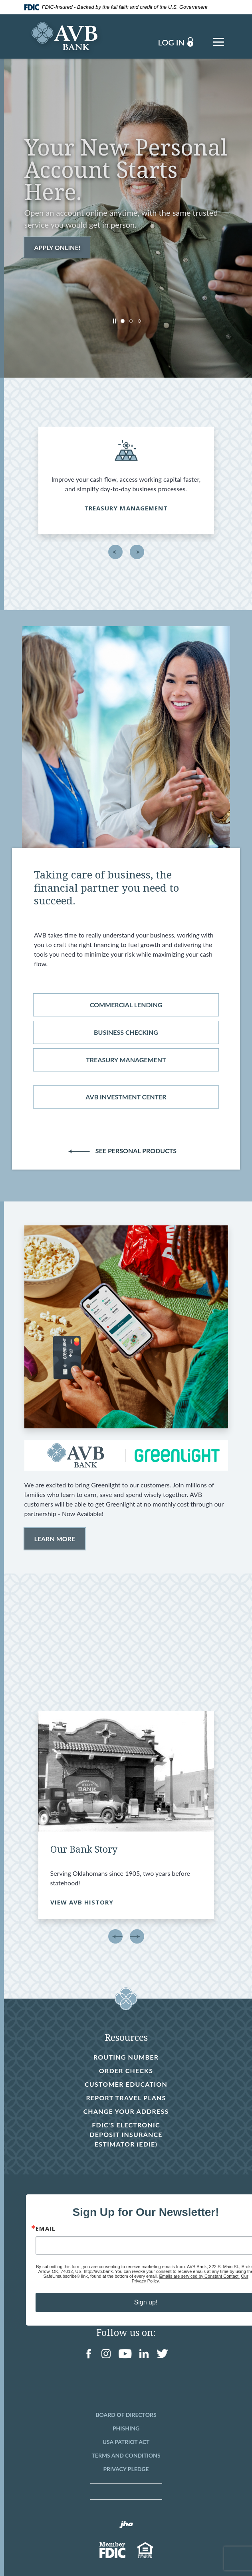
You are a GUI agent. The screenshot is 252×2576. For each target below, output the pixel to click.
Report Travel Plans (126, 2097)
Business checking (126, 1032)
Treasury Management (126, 508)
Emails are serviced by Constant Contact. (199, 2276)
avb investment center (125, 1097)
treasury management (126, 1059)
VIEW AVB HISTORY (82, 1902)
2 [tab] (131, 321)
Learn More (54, 1538)
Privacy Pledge (126, 2469)
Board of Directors (125, 2414)
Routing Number (126, 2057)
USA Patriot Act (126, 2441)
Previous (115, 552)
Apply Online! (57, 247)
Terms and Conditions (125, 2455)
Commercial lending (126, 1004)
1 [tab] (123, 321)
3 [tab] (139, 321)
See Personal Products (128, 1151)
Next (137, 552)
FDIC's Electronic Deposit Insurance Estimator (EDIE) (125, 2135)
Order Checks (126, 2071)
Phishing (126, 2428)
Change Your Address (126, 2111)
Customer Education (126, 2084)
